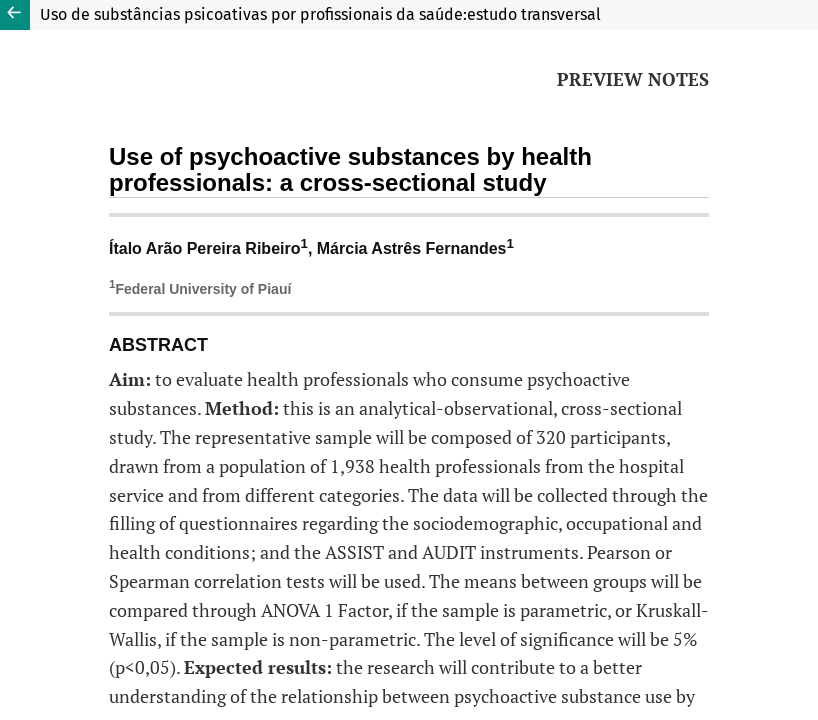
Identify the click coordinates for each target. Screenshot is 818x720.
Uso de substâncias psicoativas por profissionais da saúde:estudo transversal (320, 14)
